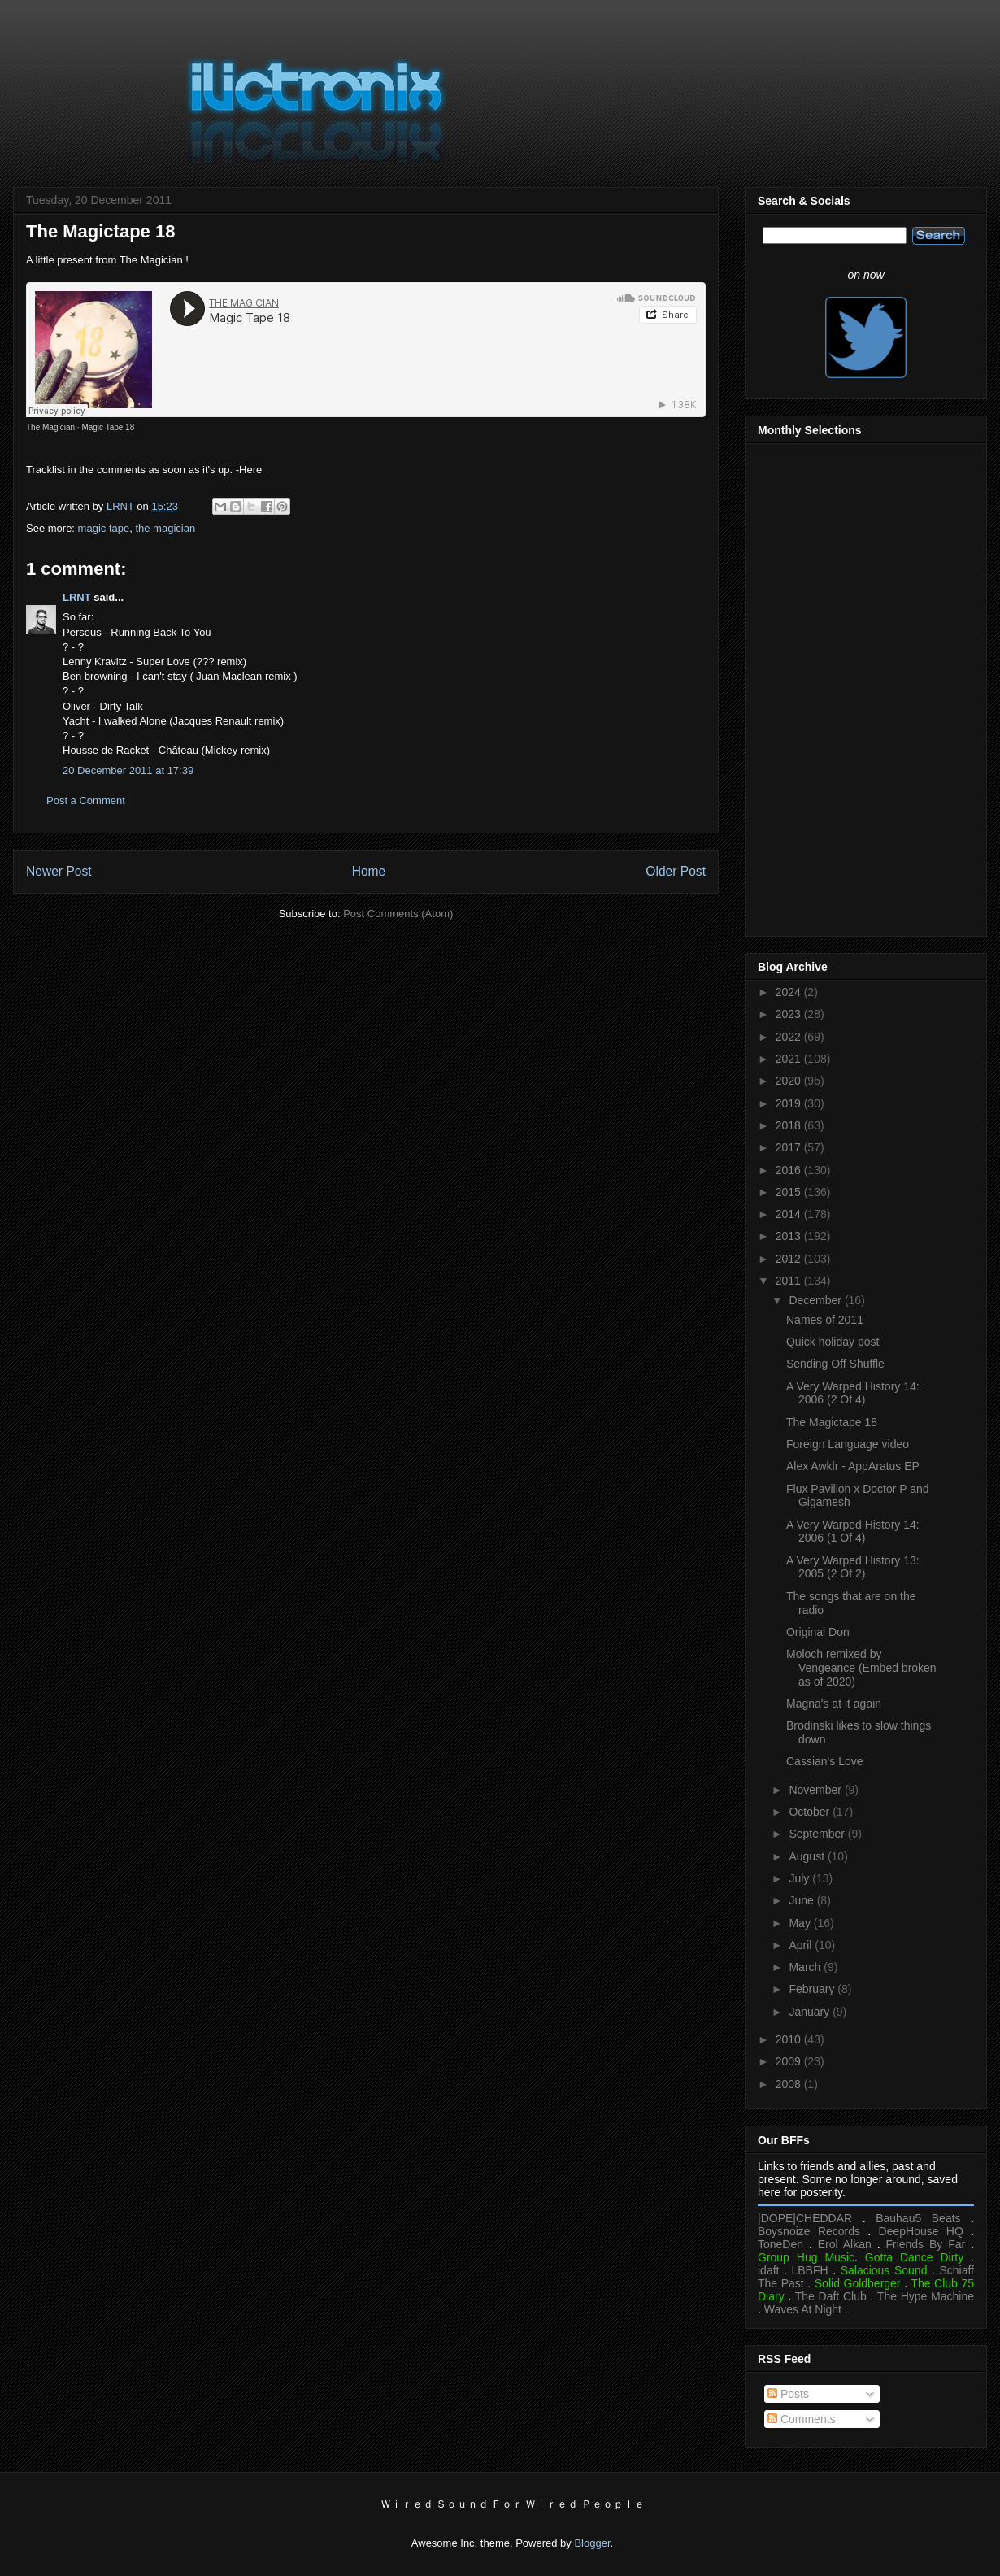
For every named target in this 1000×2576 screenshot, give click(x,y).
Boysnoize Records (809, 2231)
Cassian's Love (824, 1761)
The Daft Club (831, 2296)
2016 (790, 1170)
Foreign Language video (847, 1444)
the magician (165, 528)
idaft (768, 2270)
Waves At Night (802, 2309)
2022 (790, 1036)
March (806, 1966)
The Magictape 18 (831, 1422)
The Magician (50, 427)
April (802, 1945)
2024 (790, 992)
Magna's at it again (833, 1703)
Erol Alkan (845, 2244)
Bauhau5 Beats (918, 2218)
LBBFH (810, 2270)
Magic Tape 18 (107, 427)
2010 (790, 2039)
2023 (790, 1013)
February (813, 1988)
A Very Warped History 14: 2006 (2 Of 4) (853, 1393)
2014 (790, 1214)
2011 (790, 1280)
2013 (790, 1235)
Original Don (818, 1631)
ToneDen (780, 2244)
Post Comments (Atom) (398, 913)
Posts (788, 2393)
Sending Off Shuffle (835, 1363)
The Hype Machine (925, 2296)
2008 (790, 2084)
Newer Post (59, 871)
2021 (790, 1058)
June (802, 1900)
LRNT (77, 597)
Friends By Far (925, 2244)
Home (369, 871)
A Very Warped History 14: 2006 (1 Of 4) (853, 1531)
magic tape (104, 528)
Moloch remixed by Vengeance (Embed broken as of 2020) (861, 1667)
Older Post (676, 871)
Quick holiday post (832, 1341)
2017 (790, 1147)
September (818, 1833)
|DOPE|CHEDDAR (805, 2218)
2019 (790, 1103)
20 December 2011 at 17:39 (128, 770)
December (816, 1300)
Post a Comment (85, 800)
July (800, 1878)
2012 (790, 1258)
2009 (790, 2061)
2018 (790, 1125)
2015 (790, 1192)
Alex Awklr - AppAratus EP (853, 1466)
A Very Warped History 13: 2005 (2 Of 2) (853, 1567)
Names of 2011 (824, 1319)
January (811, 2011)
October (811, 1811)
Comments (801, 2419)
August (808, 1856)
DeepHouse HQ (921, 2231)
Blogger (592, 2543)
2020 (790, 1080)
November (816, 1789)
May (801, 1923)
